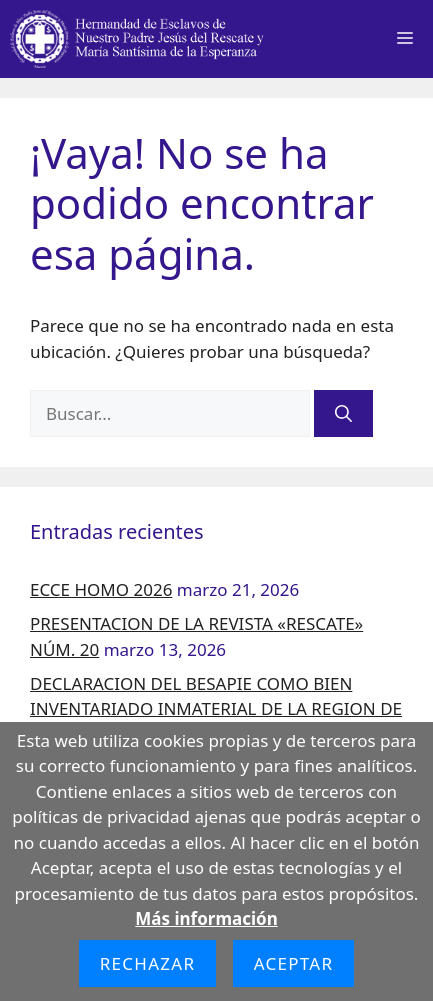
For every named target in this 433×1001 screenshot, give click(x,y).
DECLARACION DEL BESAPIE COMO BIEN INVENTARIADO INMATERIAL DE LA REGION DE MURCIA (216, 709)
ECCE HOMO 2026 (101, 589)
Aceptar (294, 963)
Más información (206, 918)
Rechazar (148, 963)
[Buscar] (343, 414)
